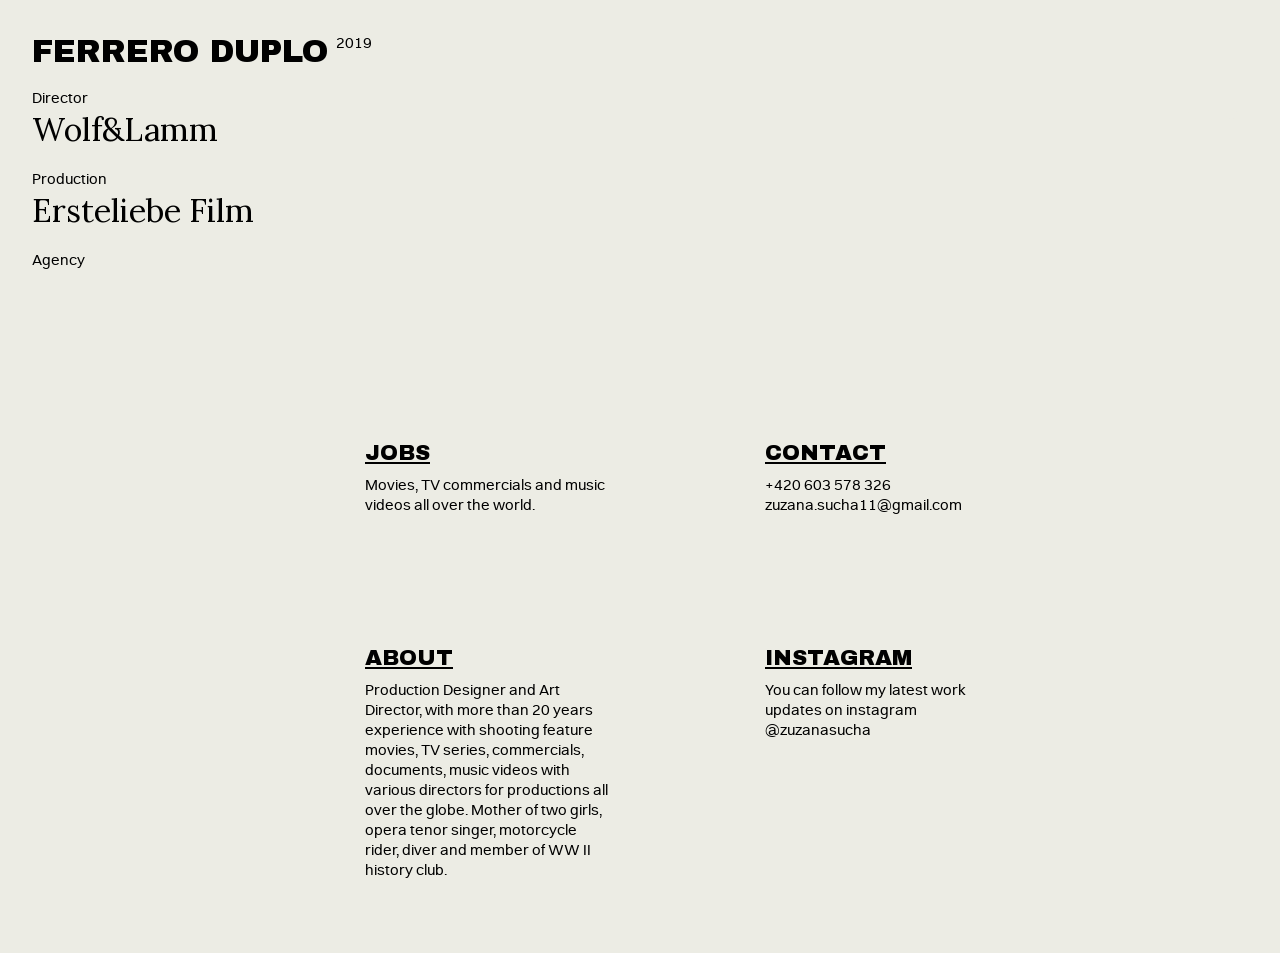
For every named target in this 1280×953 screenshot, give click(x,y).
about (409, 658)
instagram (838, 658)
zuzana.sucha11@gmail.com (863, 505)
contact (825, 453)
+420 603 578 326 (828, 485)
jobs (397, 453)
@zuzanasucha (818, 730)
